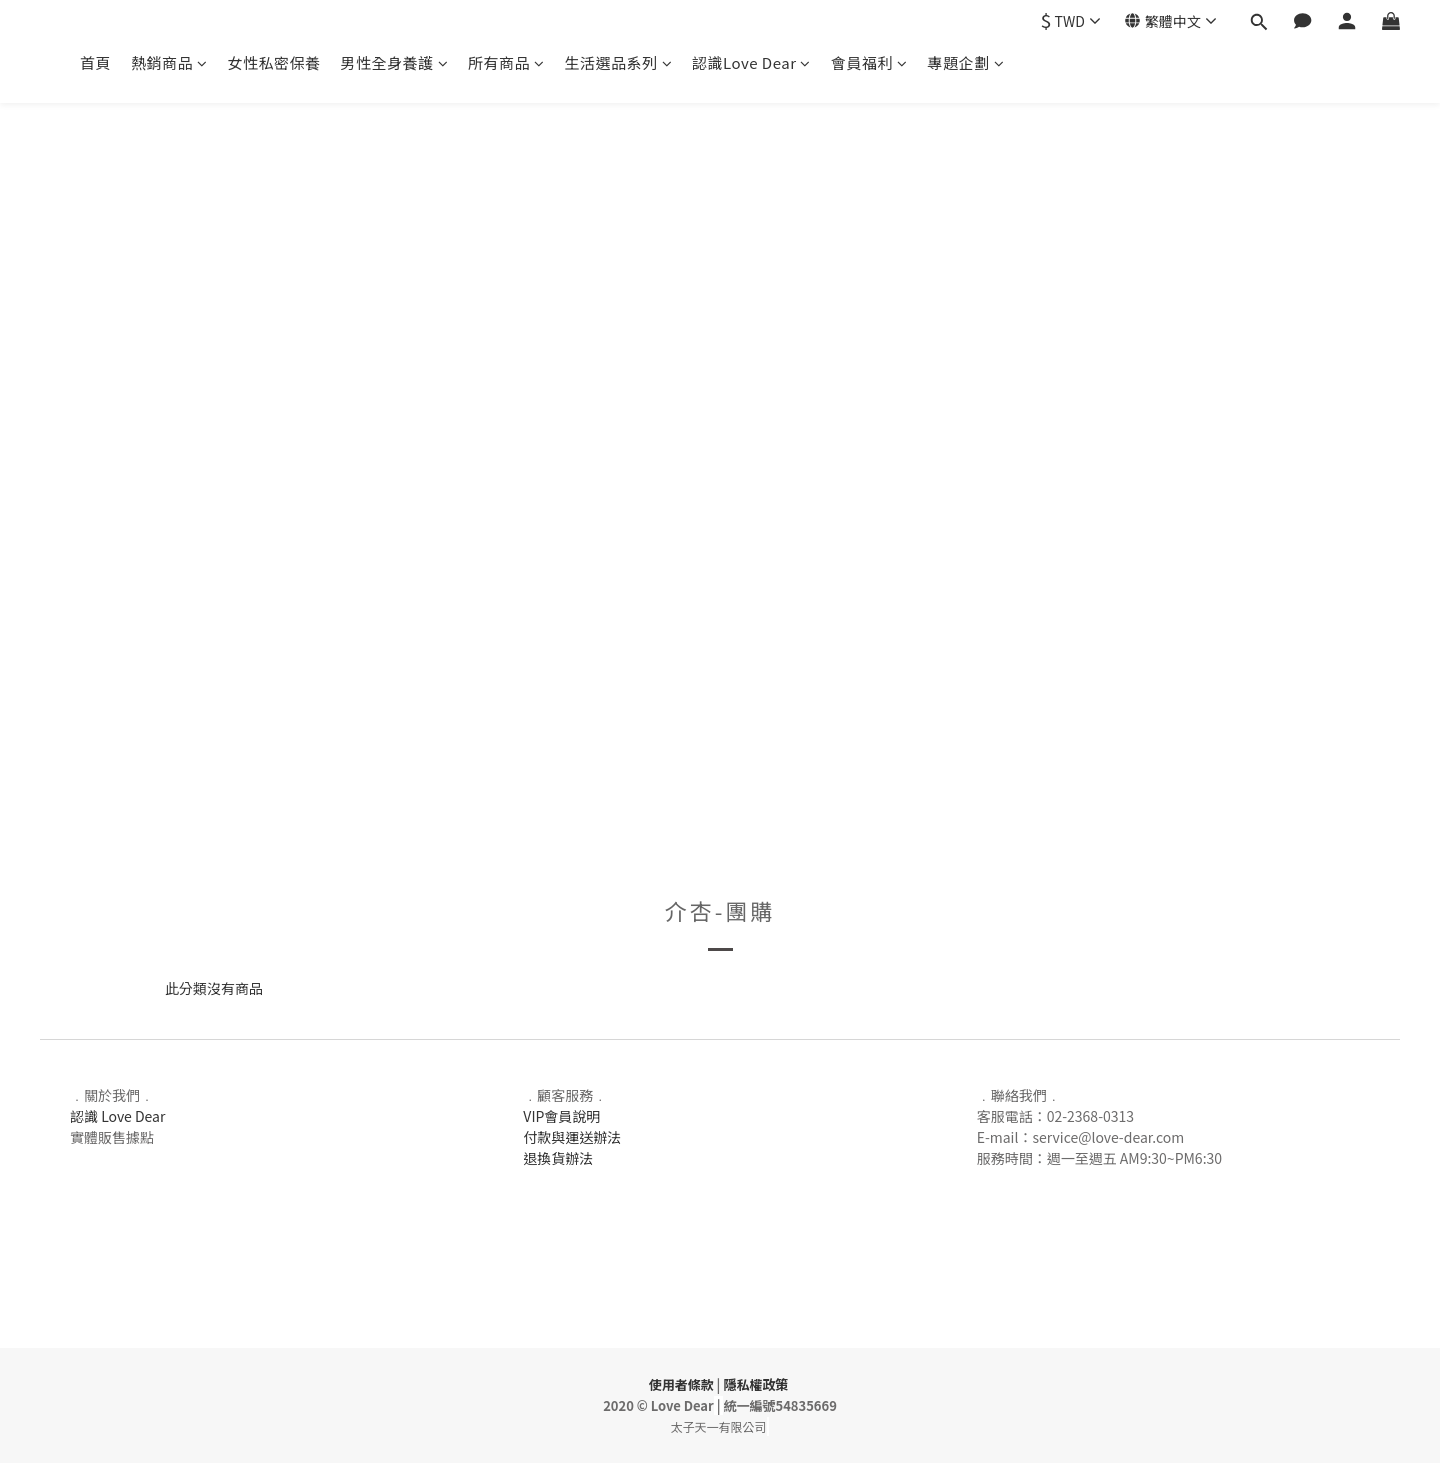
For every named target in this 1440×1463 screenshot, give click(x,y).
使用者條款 (681, 1384)
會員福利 (869, 62)
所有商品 (506, 62)
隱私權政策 (755, 1384)
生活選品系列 (619, 62)
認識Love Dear (751, 62)
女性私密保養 (274, 62)
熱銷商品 (169, 62)
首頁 (95, 62)
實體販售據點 (112, 1137)
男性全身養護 (395, 62)
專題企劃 (966, 62)
